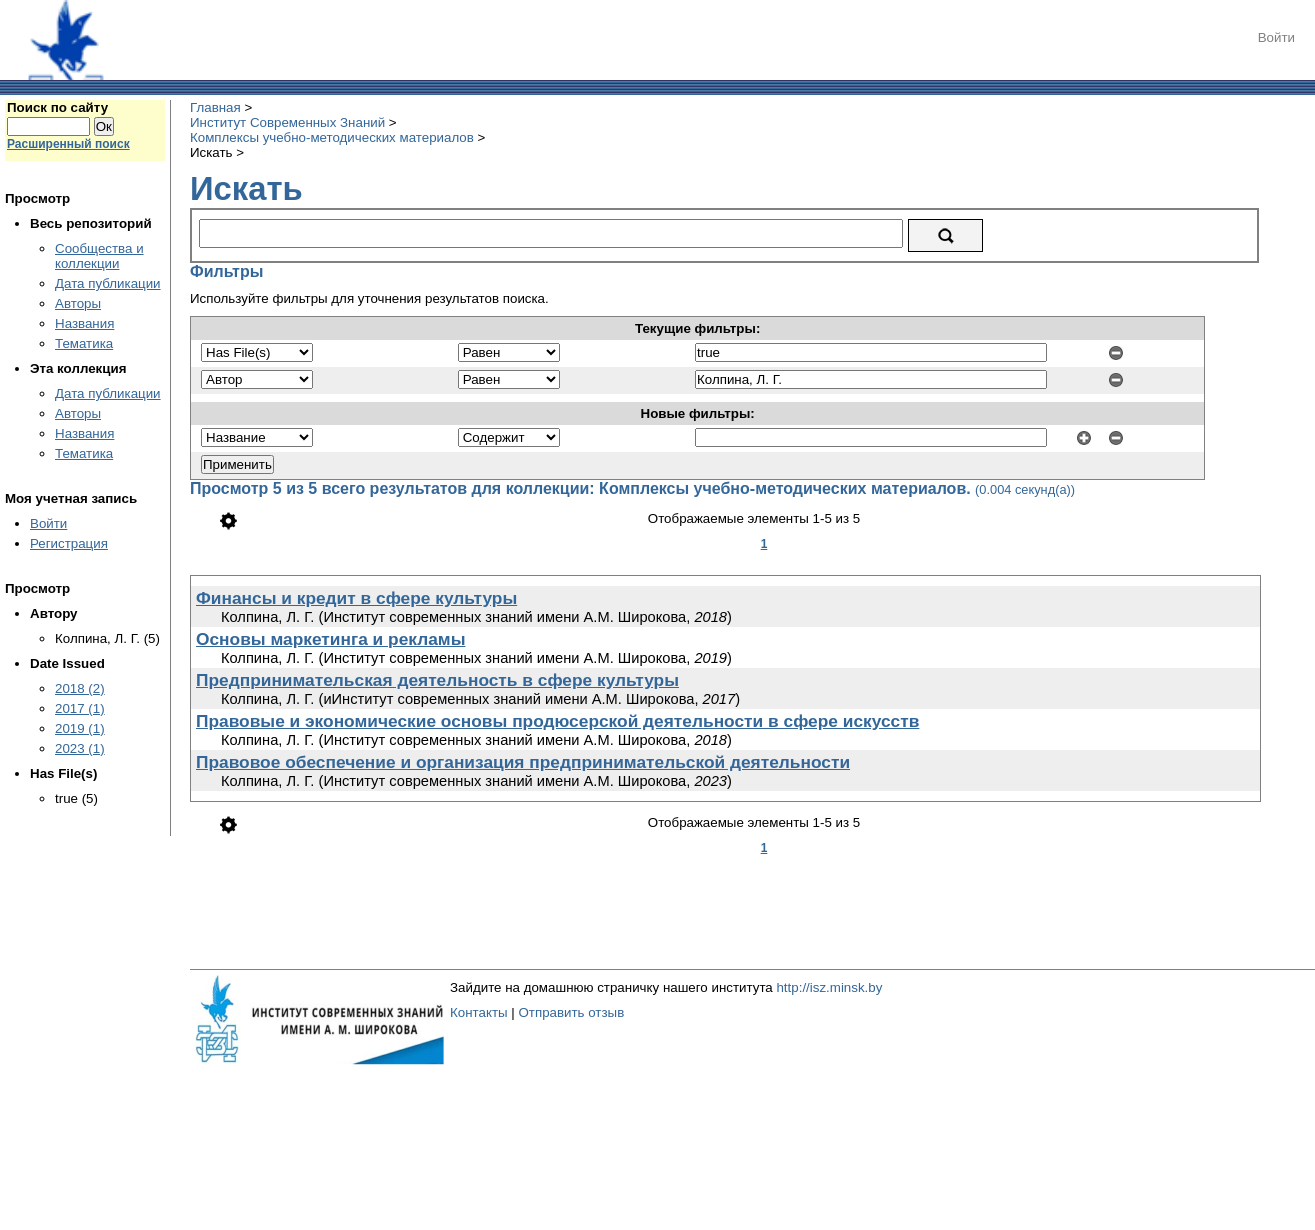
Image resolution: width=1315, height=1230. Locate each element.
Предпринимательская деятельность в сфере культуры (437, 680)
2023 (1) (80, 748)
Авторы (78, 303)
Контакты (479, 1012)
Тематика (84, 343)
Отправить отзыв (571, 1012)
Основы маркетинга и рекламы (330, 639)
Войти (1276, 37)
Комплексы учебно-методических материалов (332, 137)
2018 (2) (80, 688)
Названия (84, 323)
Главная (215, 107)
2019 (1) (80, 728)
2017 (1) (80, 708)
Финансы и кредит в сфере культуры (356, 598)
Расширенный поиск (68, 144)
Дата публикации (108, 283)
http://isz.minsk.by (829, 987)
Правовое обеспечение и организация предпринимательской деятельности (523, 762)
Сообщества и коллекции (99, 256)
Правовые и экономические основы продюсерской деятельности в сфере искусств (557, 721)
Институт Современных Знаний (287, 122)
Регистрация (69, 543)
